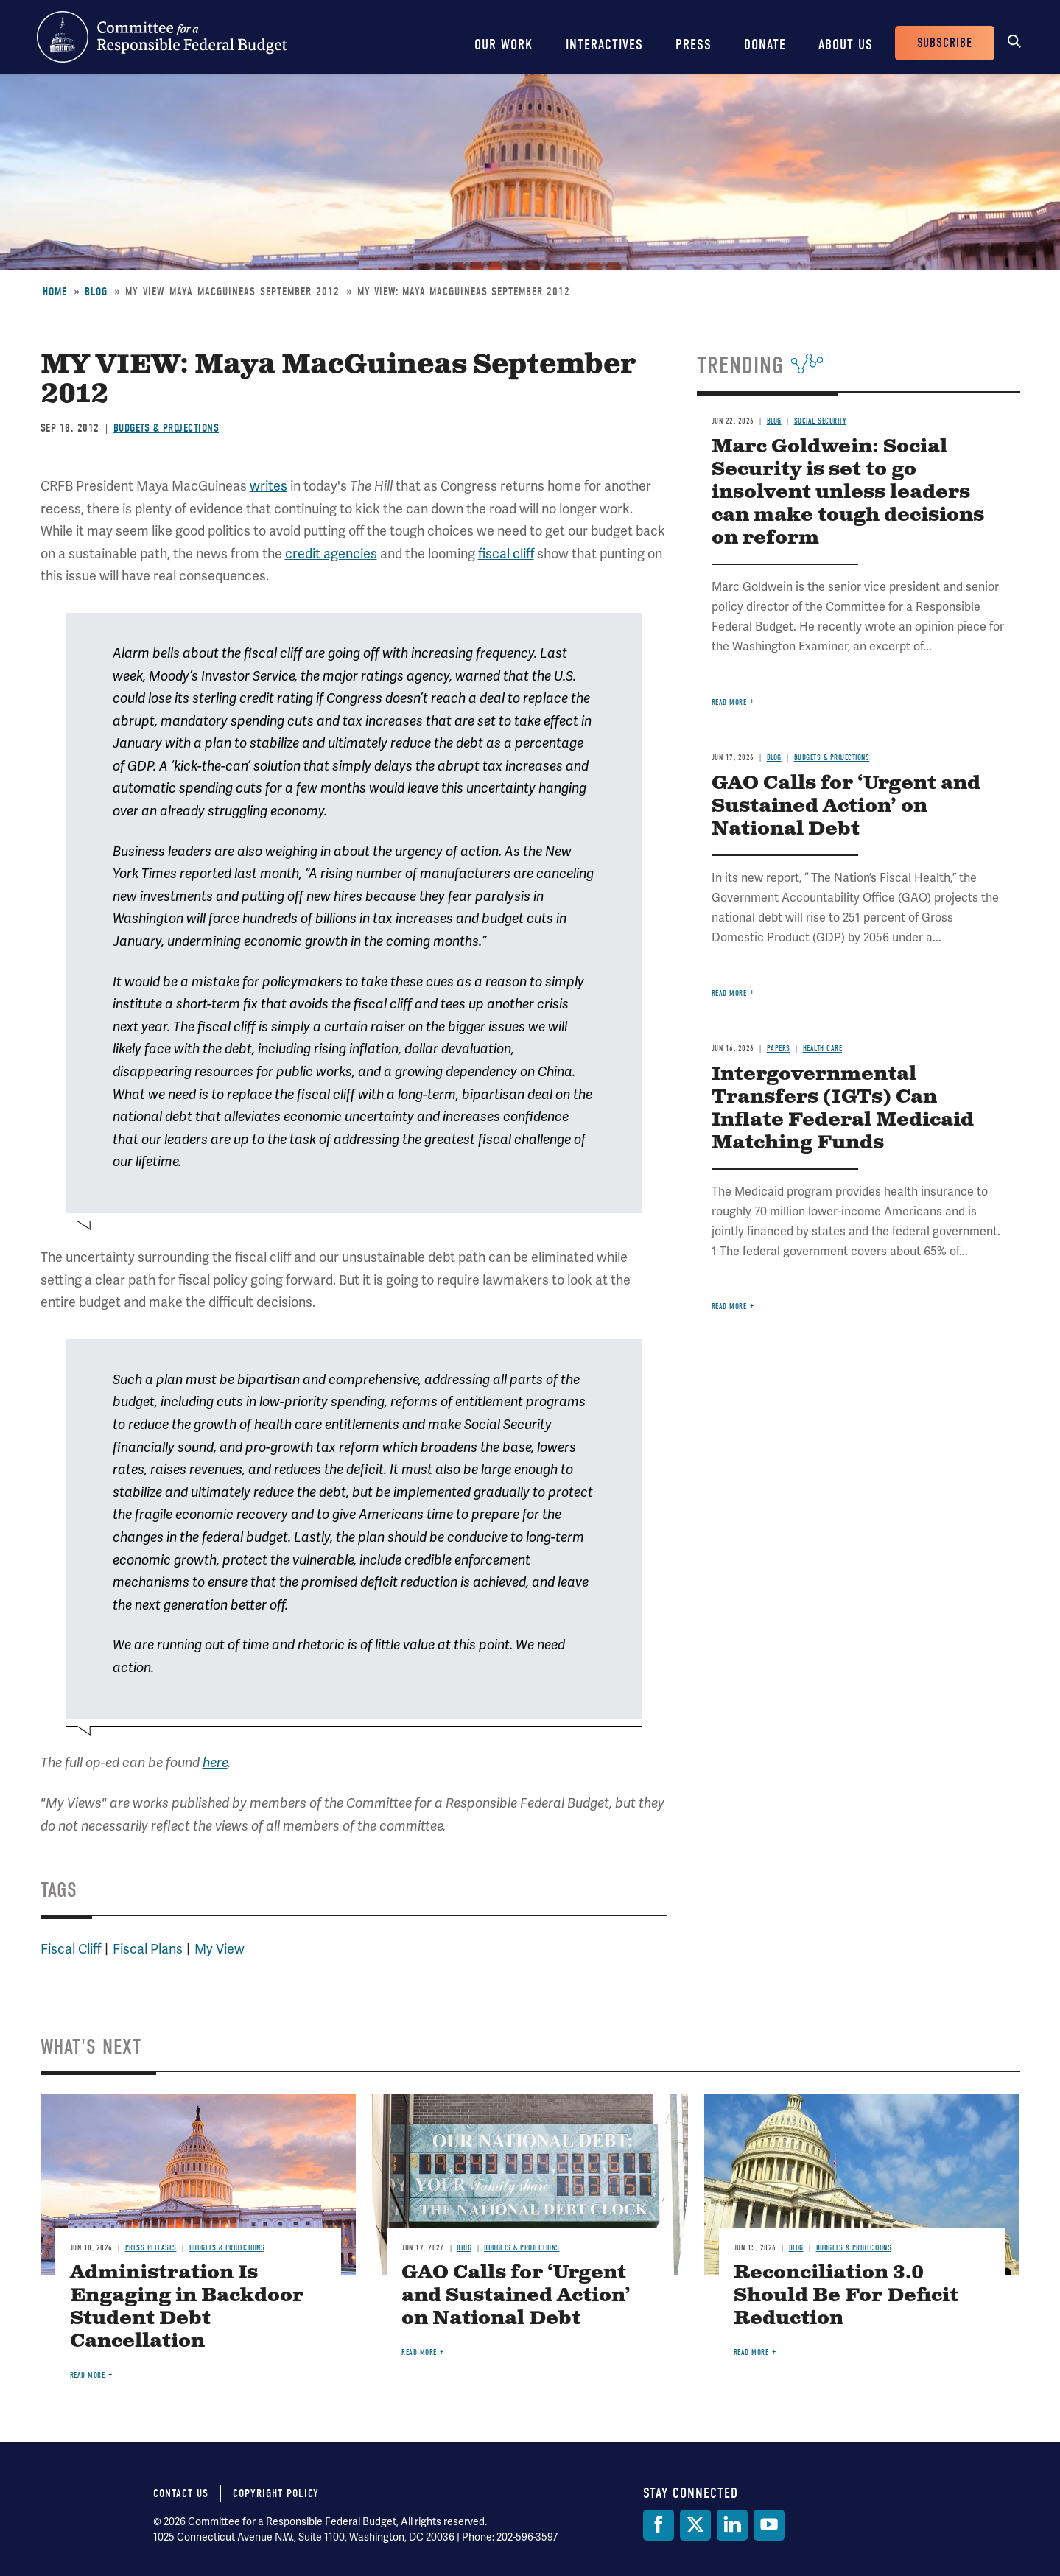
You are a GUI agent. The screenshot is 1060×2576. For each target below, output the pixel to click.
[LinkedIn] (732, 2525)
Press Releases (151, 2248)
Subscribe (944, 43)
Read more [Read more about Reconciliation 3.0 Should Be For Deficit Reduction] (751, 2352)
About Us (845, 44)
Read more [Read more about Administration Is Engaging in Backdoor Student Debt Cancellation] (87, 2375)
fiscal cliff (506, 553)
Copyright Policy (276, 2493)
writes (268, 485)
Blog (96, 291)
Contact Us (180, 2493)
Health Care (823, 1048)
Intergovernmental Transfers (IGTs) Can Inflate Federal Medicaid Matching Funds (843, 1108)
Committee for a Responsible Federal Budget (162, 37)
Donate (765, 44)
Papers (778, 1048)
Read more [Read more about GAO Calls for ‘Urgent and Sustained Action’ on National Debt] (729, 993)
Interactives (604, 44)
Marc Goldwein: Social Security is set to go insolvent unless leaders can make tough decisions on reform (848, 492)
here (215, 1763)
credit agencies (331, 553)
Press (693, 44)
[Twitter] (695, 2525)
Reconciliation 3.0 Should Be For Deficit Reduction (846, 2295)
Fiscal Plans (148, 1948)
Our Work (503, 44)
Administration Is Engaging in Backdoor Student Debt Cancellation (186, 2307)
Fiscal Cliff (71, 1948)
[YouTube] (769, 2525)
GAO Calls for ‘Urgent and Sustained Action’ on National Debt (846, 806)
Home (55, 291)
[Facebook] (658, 2525)
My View (219, 1948)
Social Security (820, 421)
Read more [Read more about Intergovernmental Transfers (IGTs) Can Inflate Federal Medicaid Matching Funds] (729, 1306)
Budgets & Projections (166, 428)
